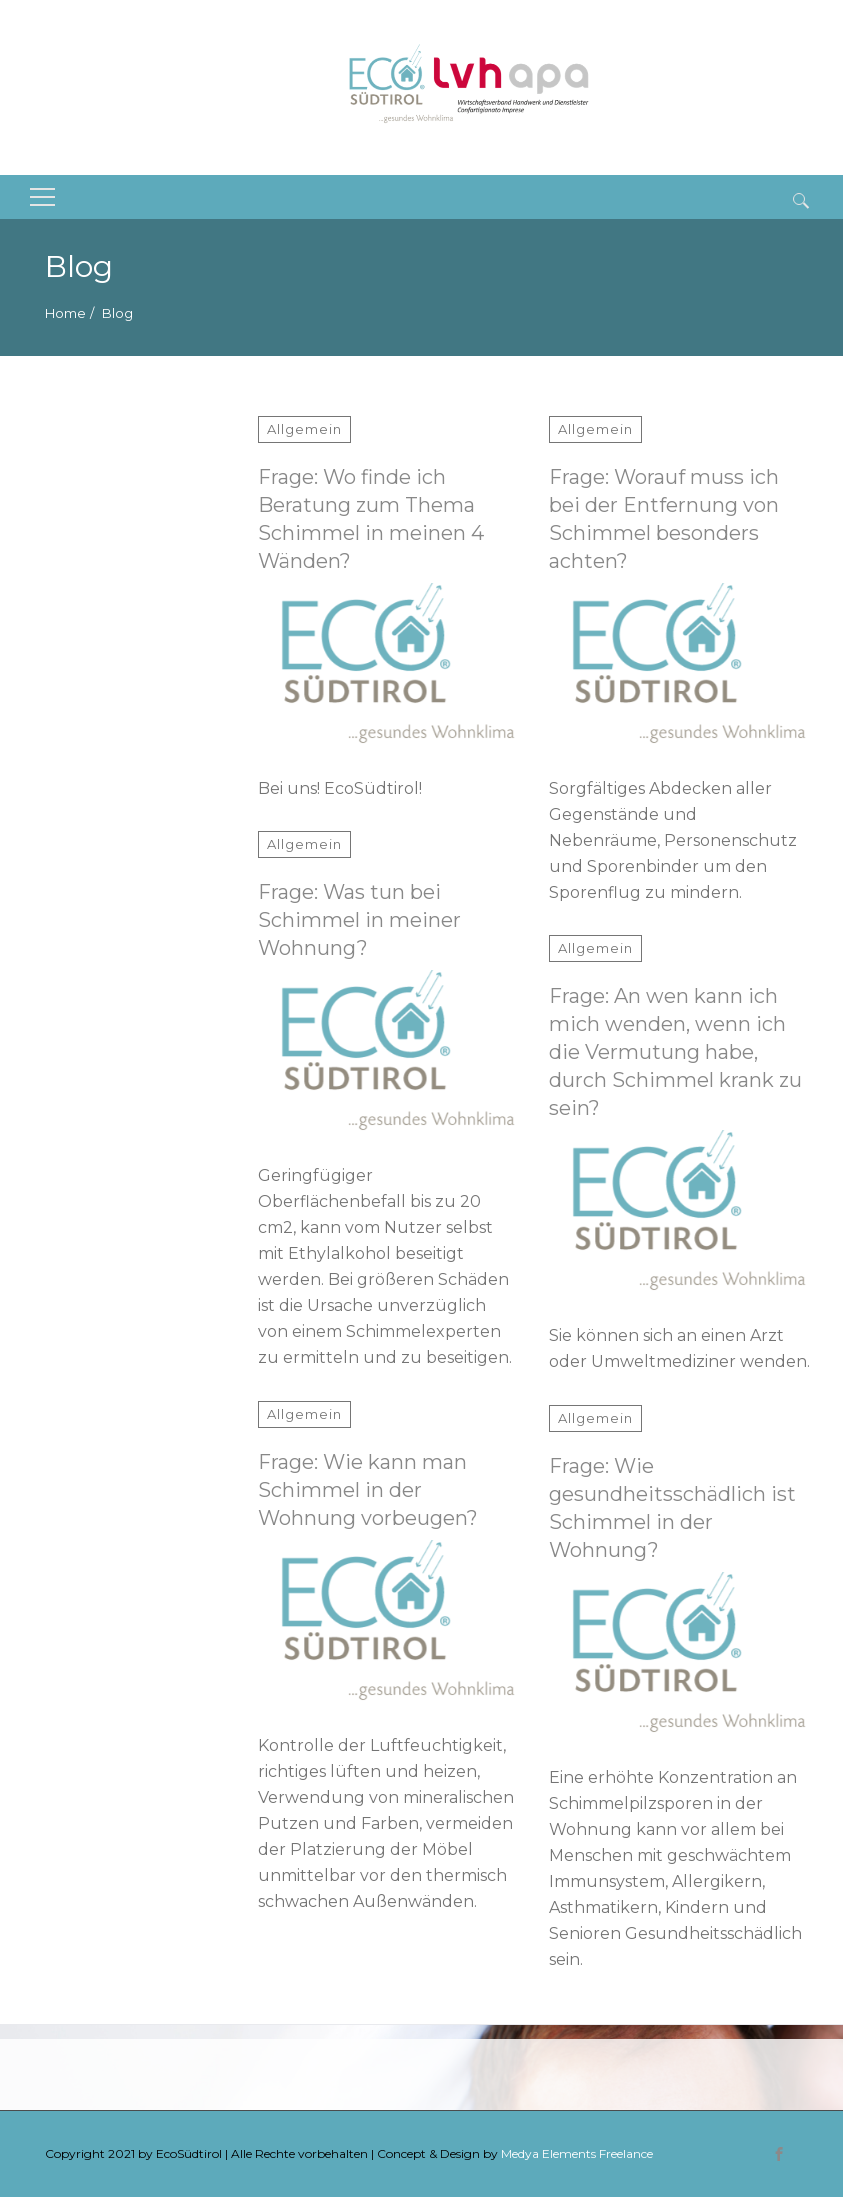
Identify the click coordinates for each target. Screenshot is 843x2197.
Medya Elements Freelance (577, 2153)
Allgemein (304, 429)
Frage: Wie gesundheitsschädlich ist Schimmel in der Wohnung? (672, 1508)
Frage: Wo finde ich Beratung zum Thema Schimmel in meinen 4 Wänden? (371, 519)
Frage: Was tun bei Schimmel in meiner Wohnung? (359, 920)
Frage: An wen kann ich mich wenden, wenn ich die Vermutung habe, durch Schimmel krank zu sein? (675, 1052)
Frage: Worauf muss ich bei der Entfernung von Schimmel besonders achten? (664, 519)
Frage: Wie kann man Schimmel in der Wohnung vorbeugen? (368, 1490)
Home (65, 313)
